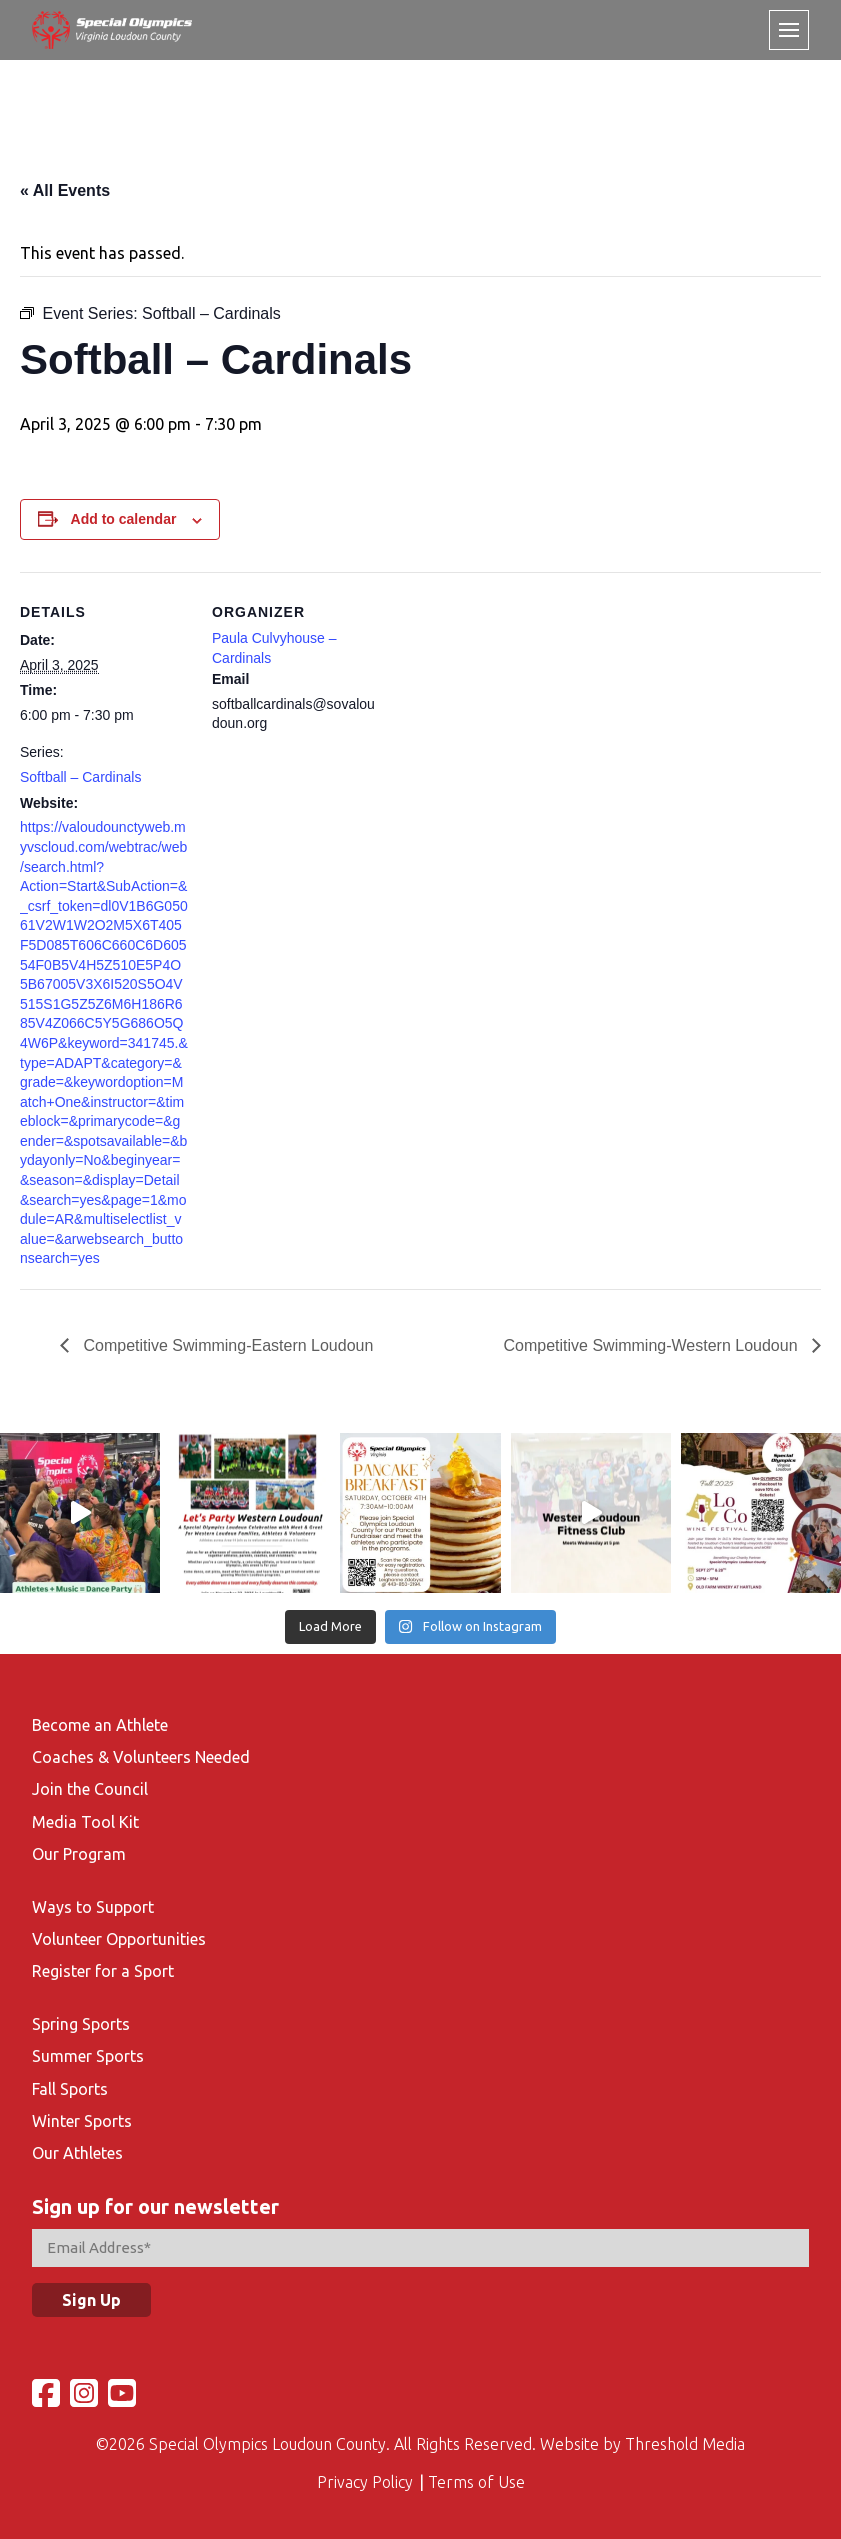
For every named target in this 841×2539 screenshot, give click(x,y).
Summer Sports (88, 2056)
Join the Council (90, 1789)
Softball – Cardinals (80, 777)
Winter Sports (82, 2121)
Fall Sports (70, 2089)
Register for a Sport (103, 1971)
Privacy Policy (365, 2482)
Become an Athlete (100, 1725)
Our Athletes (77, 2153)
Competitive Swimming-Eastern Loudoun (226, 1345)
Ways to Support (93, 1907)
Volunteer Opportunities (119, 1939)
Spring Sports (81, 2024)
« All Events (65, 190)
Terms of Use (476, 2482)
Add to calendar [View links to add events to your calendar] (124, 519)
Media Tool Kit (85, 1822)
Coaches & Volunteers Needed (141, 1757)
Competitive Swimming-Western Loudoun (653, 1345)
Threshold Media (685, 2444)
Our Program (79, 1854)
